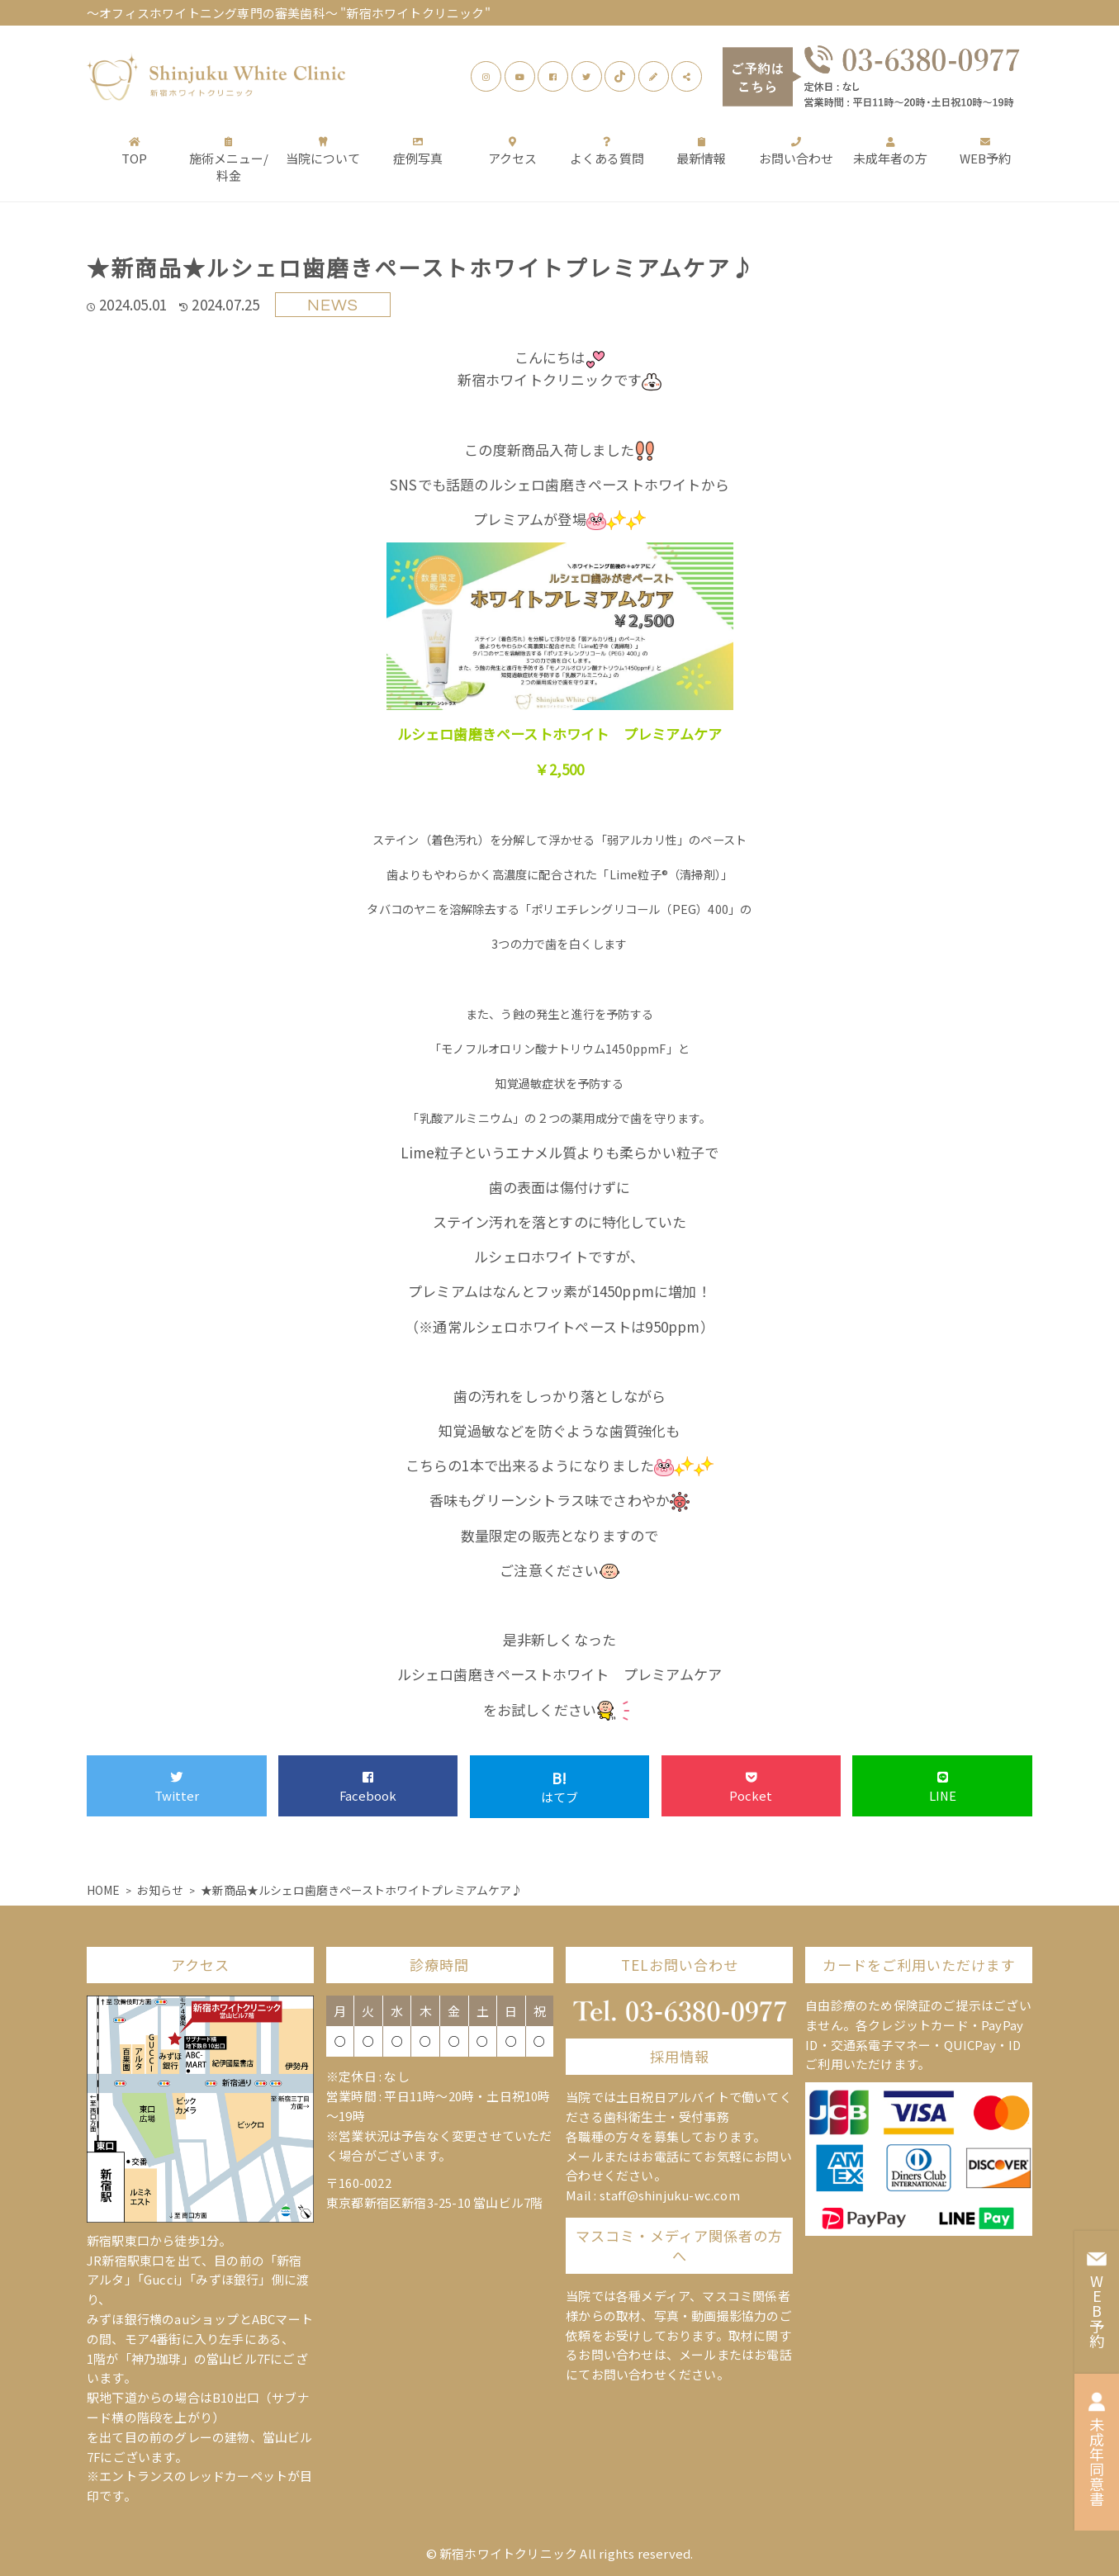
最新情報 (701, 151)
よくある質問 (607, 151)
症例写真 (418, 151)
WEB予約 (985, 151)
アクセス (512, 151)
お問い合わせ (796, 151)
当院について (323, 151)
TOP (134, 151)
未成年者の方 (890, 151)
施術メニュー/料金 (228, 159)
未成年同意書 (1096, 2449)
